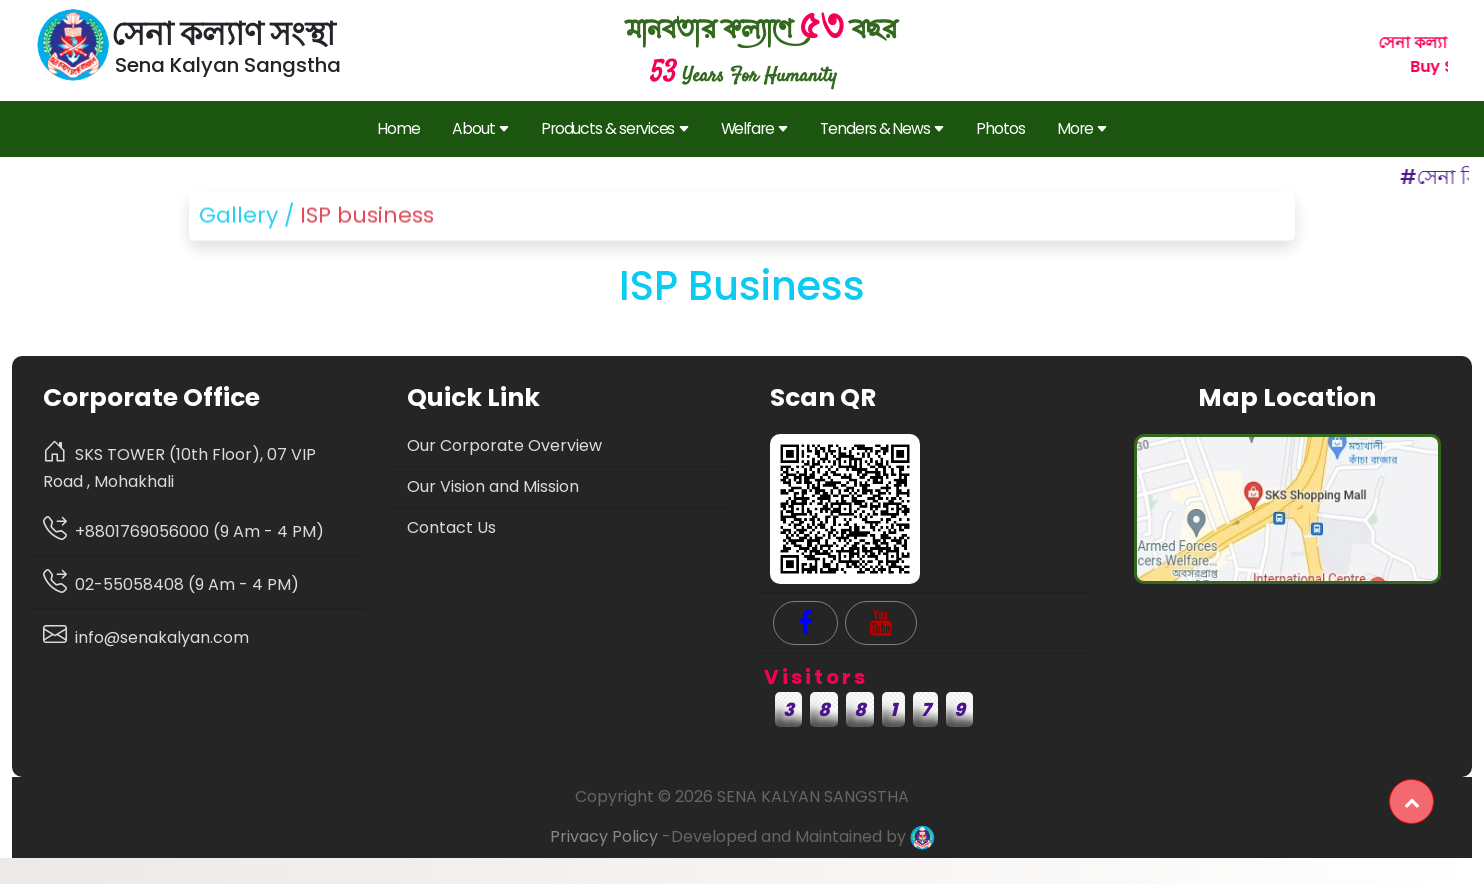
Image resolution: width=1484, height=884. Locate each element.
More (1082, 129)
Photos (1000, 128)
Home (398, 128)
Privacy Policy (604, 836)
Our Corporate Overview (504, 445)
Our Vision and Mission (493, 486)
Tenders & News (882, 129)
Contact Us (451, 527)
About (480, 129)
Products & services (615, 129)
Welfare (755, 129)
